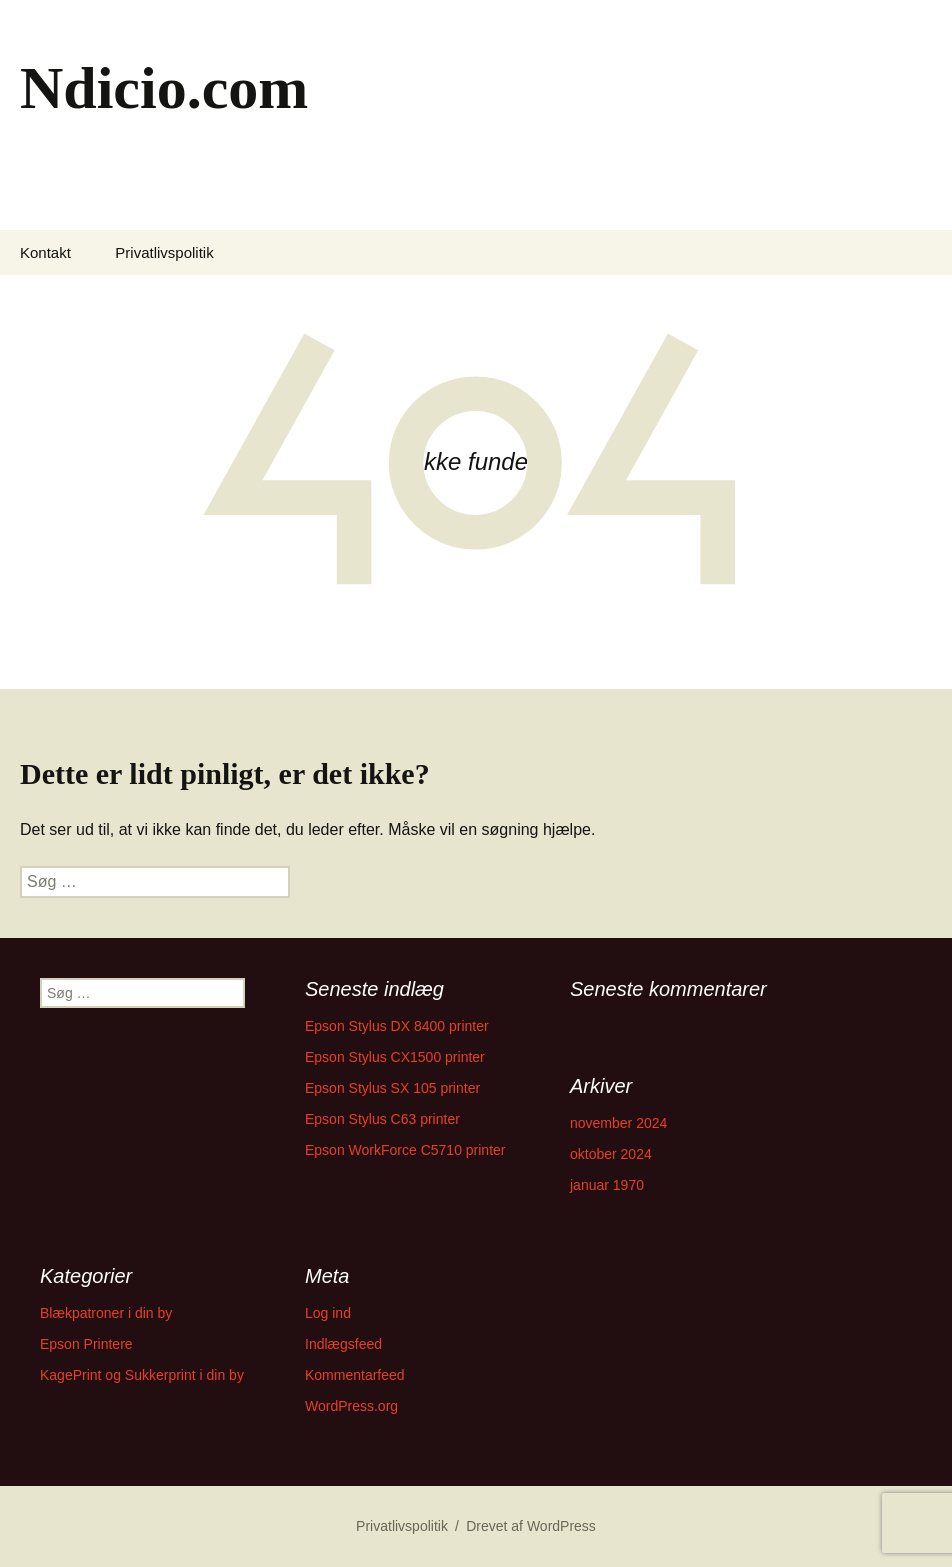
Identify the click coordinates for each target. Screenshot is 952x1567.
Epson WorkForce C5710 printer (405, 1150)
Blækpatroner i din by (106, 1313)
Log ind (328, 1313)
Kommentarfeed (355, 1375)
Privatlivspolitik (164, 252)
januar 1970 (607, 1185)
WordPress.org (351, 1406)
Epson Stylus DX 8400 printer (397, 1026)
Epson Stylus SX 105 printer (392, 1088)
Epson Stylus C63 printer (382, 1119)
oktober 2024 (611, 1154)
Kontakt (45, 252)
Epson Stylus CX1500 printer (395, 1057)
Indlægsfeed (343, 1344)
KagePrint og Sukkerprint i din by (142, 1375)
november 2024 (618, 1123)
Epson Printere (86, 1344)
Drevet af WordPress (531, 1526)
